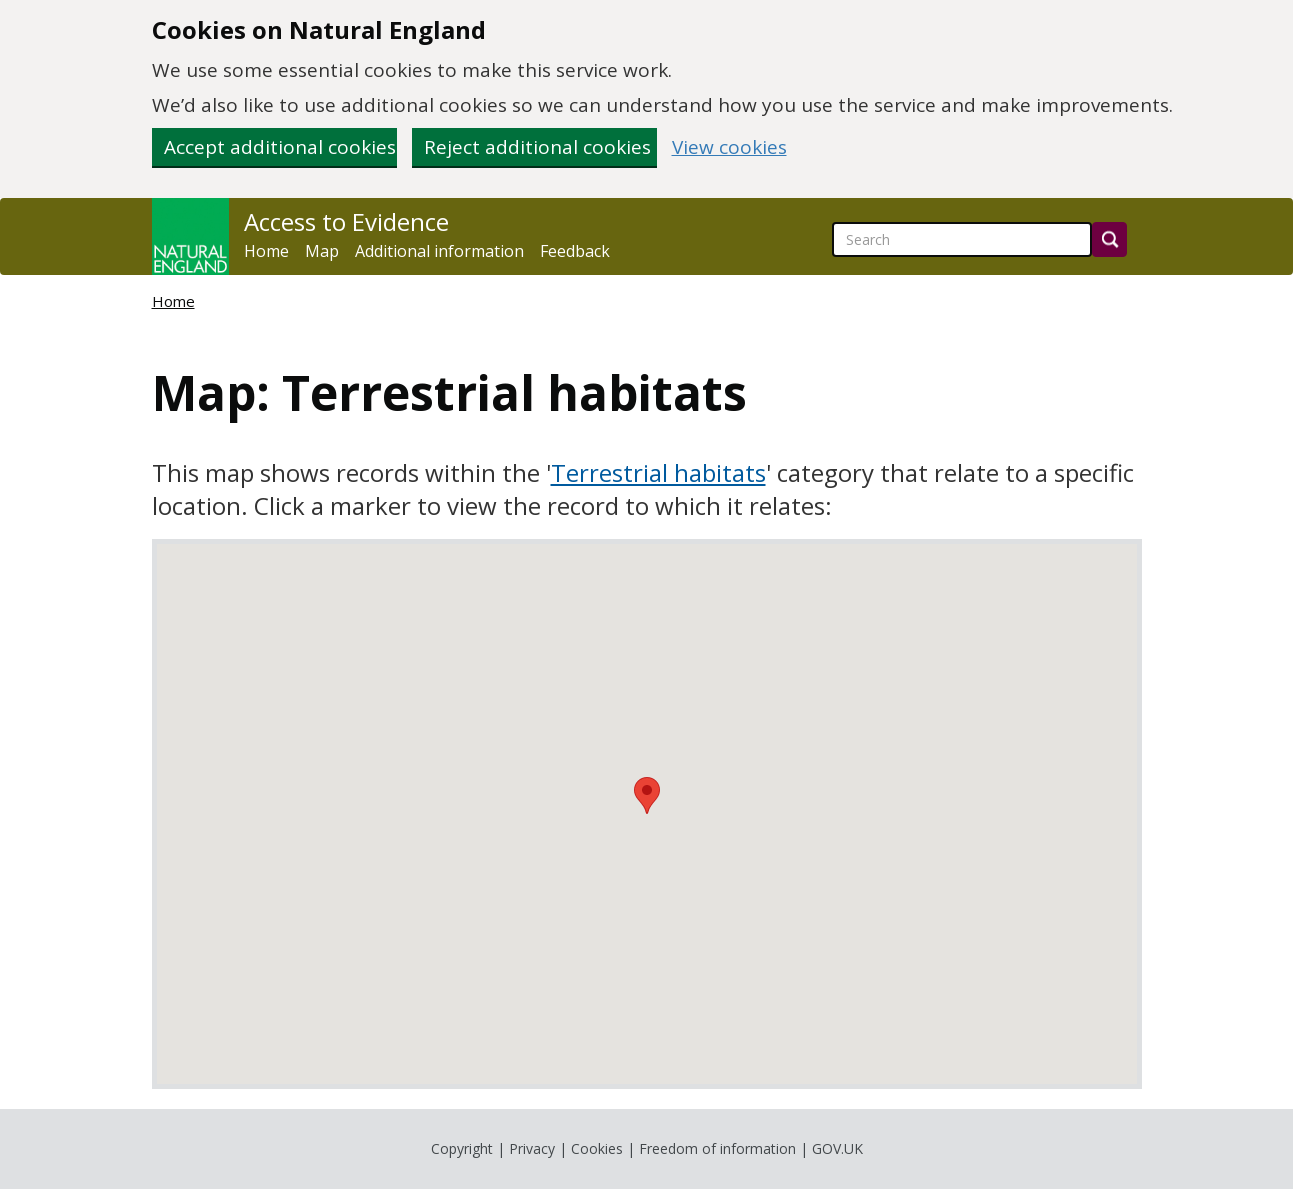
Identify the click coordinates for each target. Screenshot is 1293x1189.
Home (266, 251)
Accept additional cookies (280, 147)
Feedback (575, 251)
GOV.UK (837, 1148)
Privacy (532, 1148)
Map (322, 251)
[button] (647, 795)
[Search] (1109, 239)
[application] (647, 814)
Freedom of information (717, 1148)
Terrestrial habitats (658, 472)
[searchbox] (962, 239)
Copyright (462, 1148)
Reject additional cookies (537, 147)
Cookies (597, 1148)
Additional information (439, 251)
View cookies (729, 147)
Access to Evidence (346, 222)
